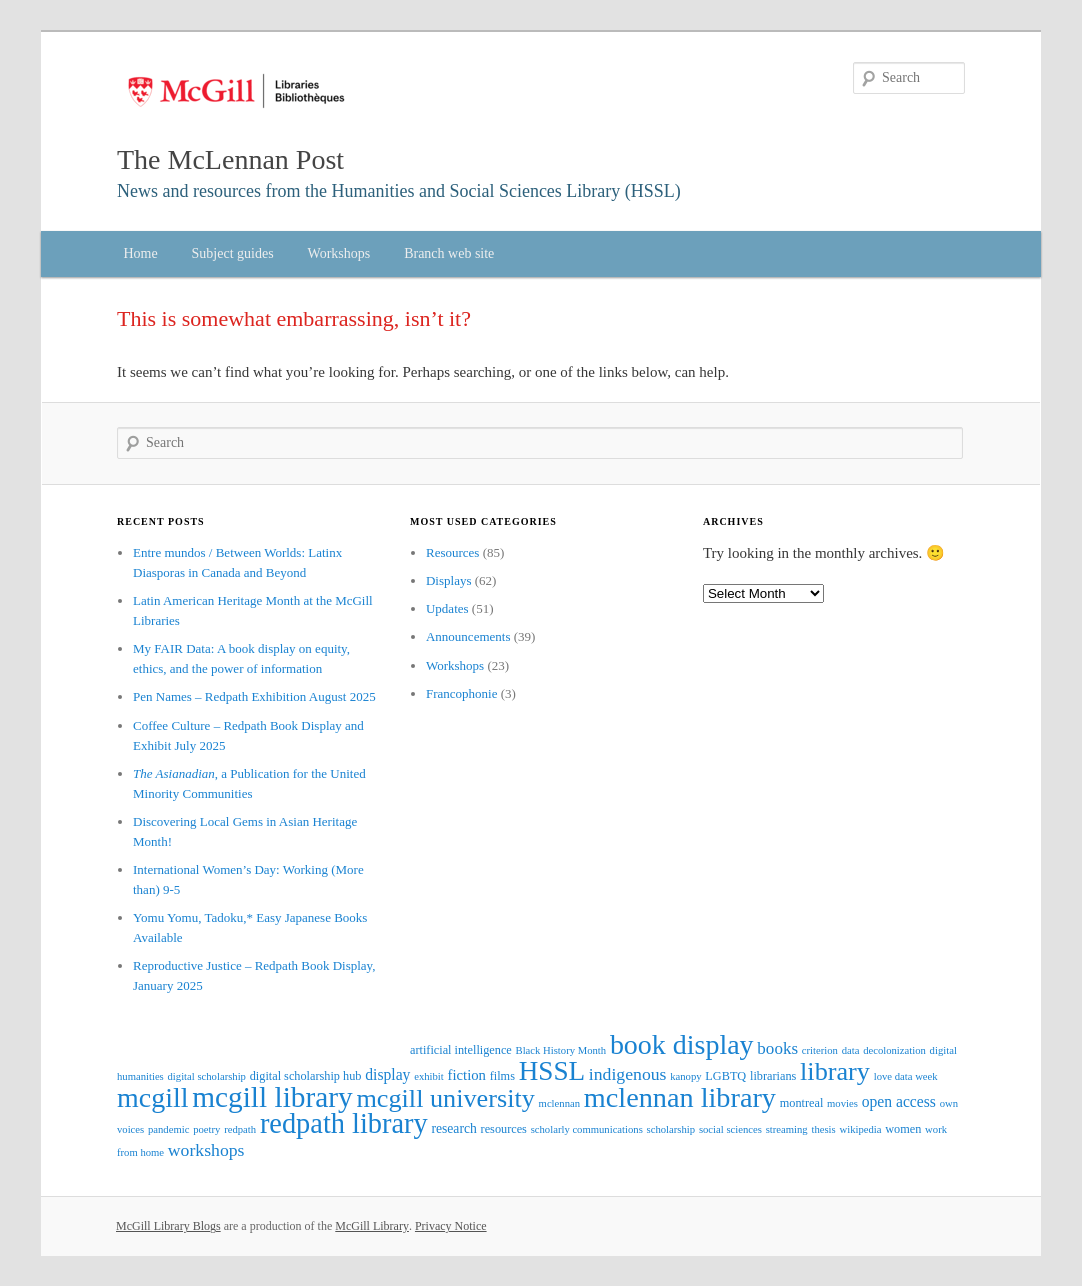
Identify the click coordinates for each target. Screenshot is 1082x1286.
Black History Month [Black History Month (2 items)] (561, 1050)
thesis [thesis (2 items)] (823, 1129)
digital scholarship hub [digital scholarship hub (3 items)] (306, 1076)
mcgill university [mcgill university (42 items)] (445, 1098)
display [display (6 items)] (387, 1074)
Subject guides (233, 253)
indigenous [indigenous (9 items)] (628, 1074)
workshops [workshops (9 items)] (206, 1150)
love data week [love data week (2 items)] (906, 1076)
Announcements (468, 636)
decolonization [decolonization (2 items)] (894, 1050)
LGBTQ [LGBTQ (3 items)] (725, 1076)
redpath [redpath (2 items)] (240, 1129)
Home (140, 253)
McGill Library (372, 1226)
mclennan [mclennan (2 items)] (559, 1103)
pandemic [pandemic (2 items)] (168, 1129)
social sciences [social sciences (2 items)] (730, 1129)
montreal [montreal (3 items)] (802, 1103)
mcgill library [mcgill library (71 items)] (272, 1097)
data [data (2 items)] (851, 1050)
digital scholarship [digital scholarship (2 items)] (207, 1076)
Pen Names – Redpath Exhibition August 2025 (254, 696)
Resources (452, 552)
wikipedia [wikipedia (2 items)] (860, 1129)
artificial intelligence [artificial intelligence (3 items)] (461, 1050)
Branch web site (449, 253)
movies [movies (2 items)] (842, 1103)
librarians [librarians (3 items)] (773, 1076)
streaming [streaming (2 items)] (787, 1129)
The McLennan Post (230, 159)
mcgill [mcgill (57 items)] (152, 1097)
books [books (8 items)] (777, 1048)
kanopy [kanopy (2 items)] (685, 1076)
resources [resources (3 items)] (504, 1129)
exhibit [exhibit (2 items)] (429, 1076)
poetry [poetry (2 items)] (206, 1129)
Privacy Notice (451, 1226)
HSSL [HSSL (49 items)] (552, 1071)
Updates (447, 608)
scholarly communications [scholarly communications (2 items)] (587, 1129)
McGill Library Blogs (168, 1226)
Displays (449, 580)
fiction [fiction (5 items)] (467, 1075)
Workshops (339, 253)
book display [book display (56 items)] (682, 1044)
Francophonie (461, 693)
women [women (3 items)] (903, 1129)
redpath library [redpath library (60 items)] (344, 1123)
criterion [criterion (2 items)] (820, 1050)
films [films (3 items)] (502, 1076)
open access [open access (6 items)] (899, 1101)
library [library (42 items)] (835, 1071)
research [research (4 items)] (453, 1128)
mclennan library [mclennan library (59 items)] (680, 1097)
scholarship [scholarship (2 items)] (671, 1129)
